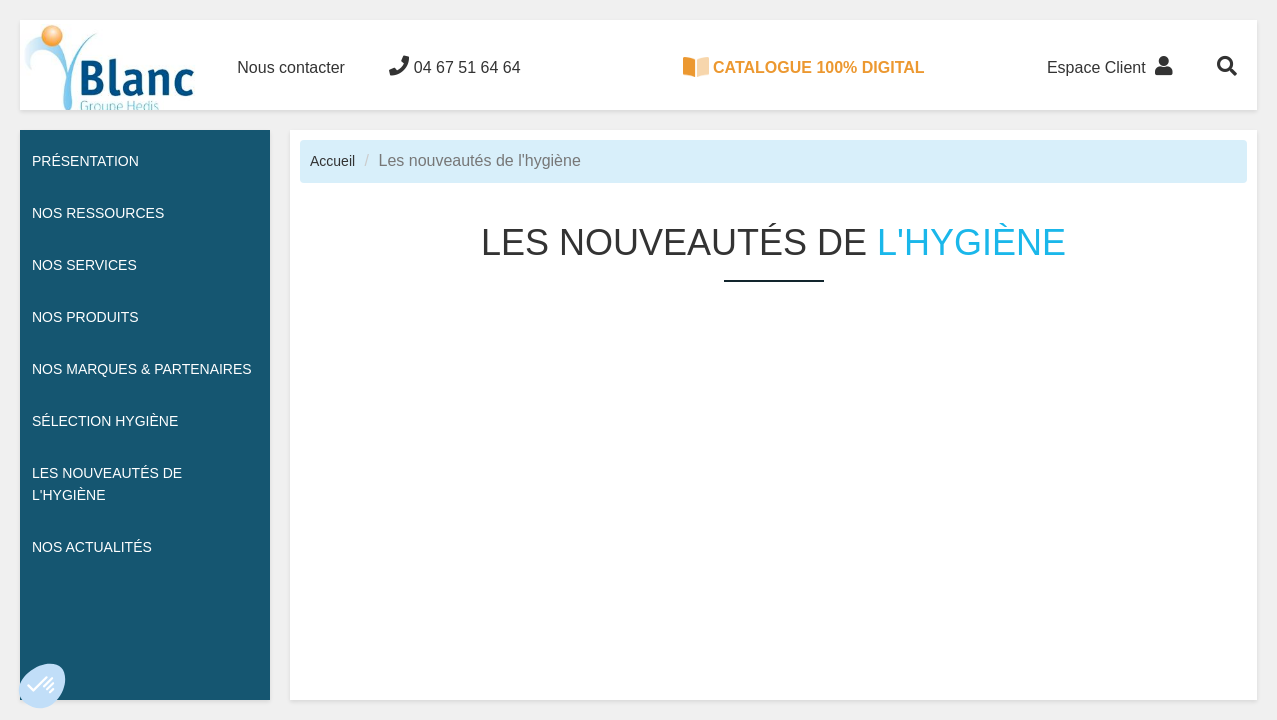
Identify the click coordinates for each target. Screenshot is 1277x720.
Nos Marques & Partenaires (142, 369)
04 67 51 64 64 (454, 66)
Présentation (85, 161)
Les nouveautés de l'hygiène (107, 484)
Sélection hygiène (105, 421)
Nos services (84, 265)
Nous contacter (291, 67)
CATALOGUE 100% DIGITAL (804, 67)
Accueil (332, 161)
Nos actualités (92, 547)
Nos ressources (98, 213)
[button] (42, 686)
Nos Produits (85, 317)
